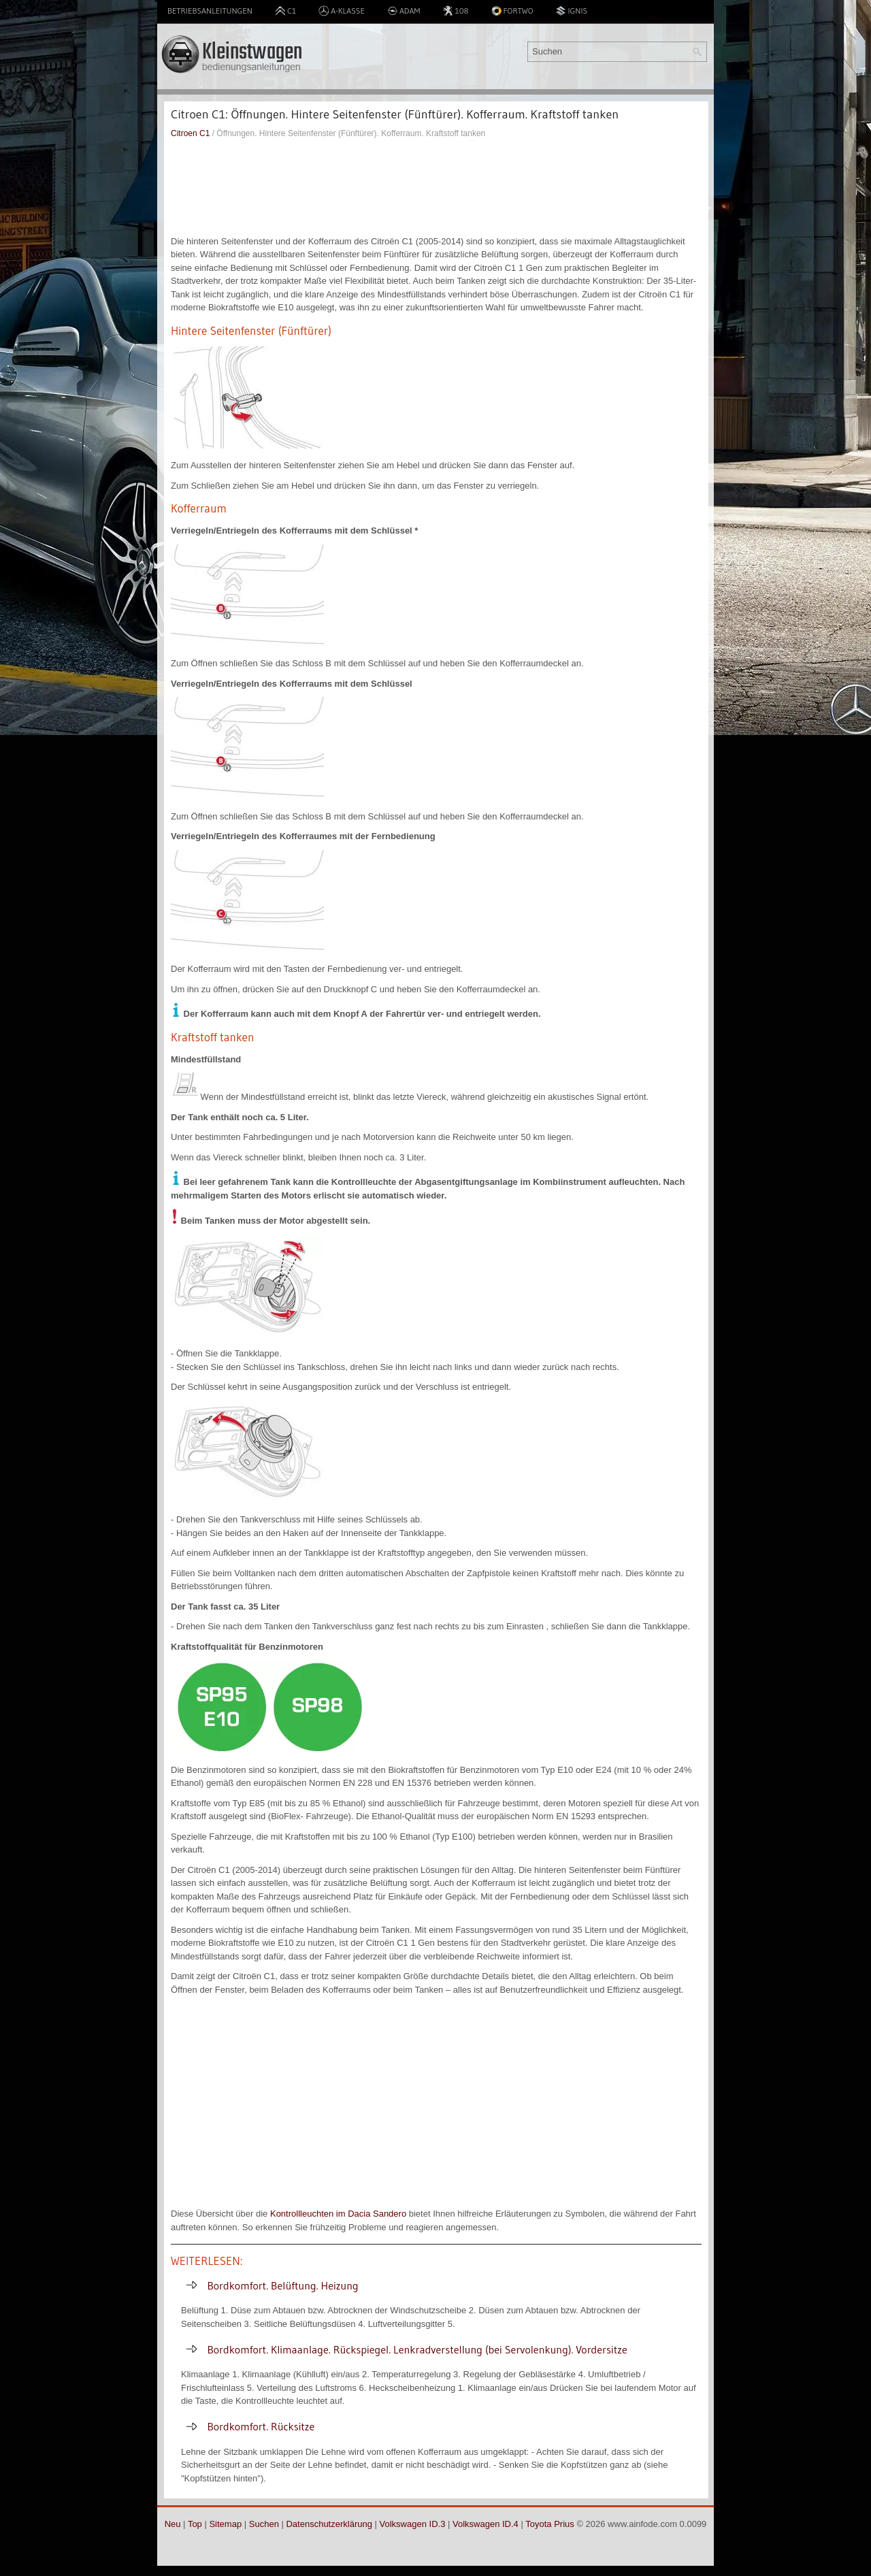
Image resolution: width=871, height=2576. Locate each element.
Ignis (571, 10)
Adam (404, 10)
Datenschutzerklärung (329, 2524)
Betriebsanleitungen (209, 10)
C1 (285, 10)
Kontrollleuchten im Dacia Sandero (338, 2213)
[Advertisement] (436, 187)
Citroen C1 (190, 133)
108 (455, 10)
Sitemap (225, 2524)
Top (195, 2524)
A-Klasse (341, 10)
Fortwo (512, 10)
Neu (173, 2524)
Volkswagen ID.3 (413, 2524)
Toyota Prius (549, 2524)
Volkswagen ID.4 (486, 2524)
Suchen (264, 2524)
